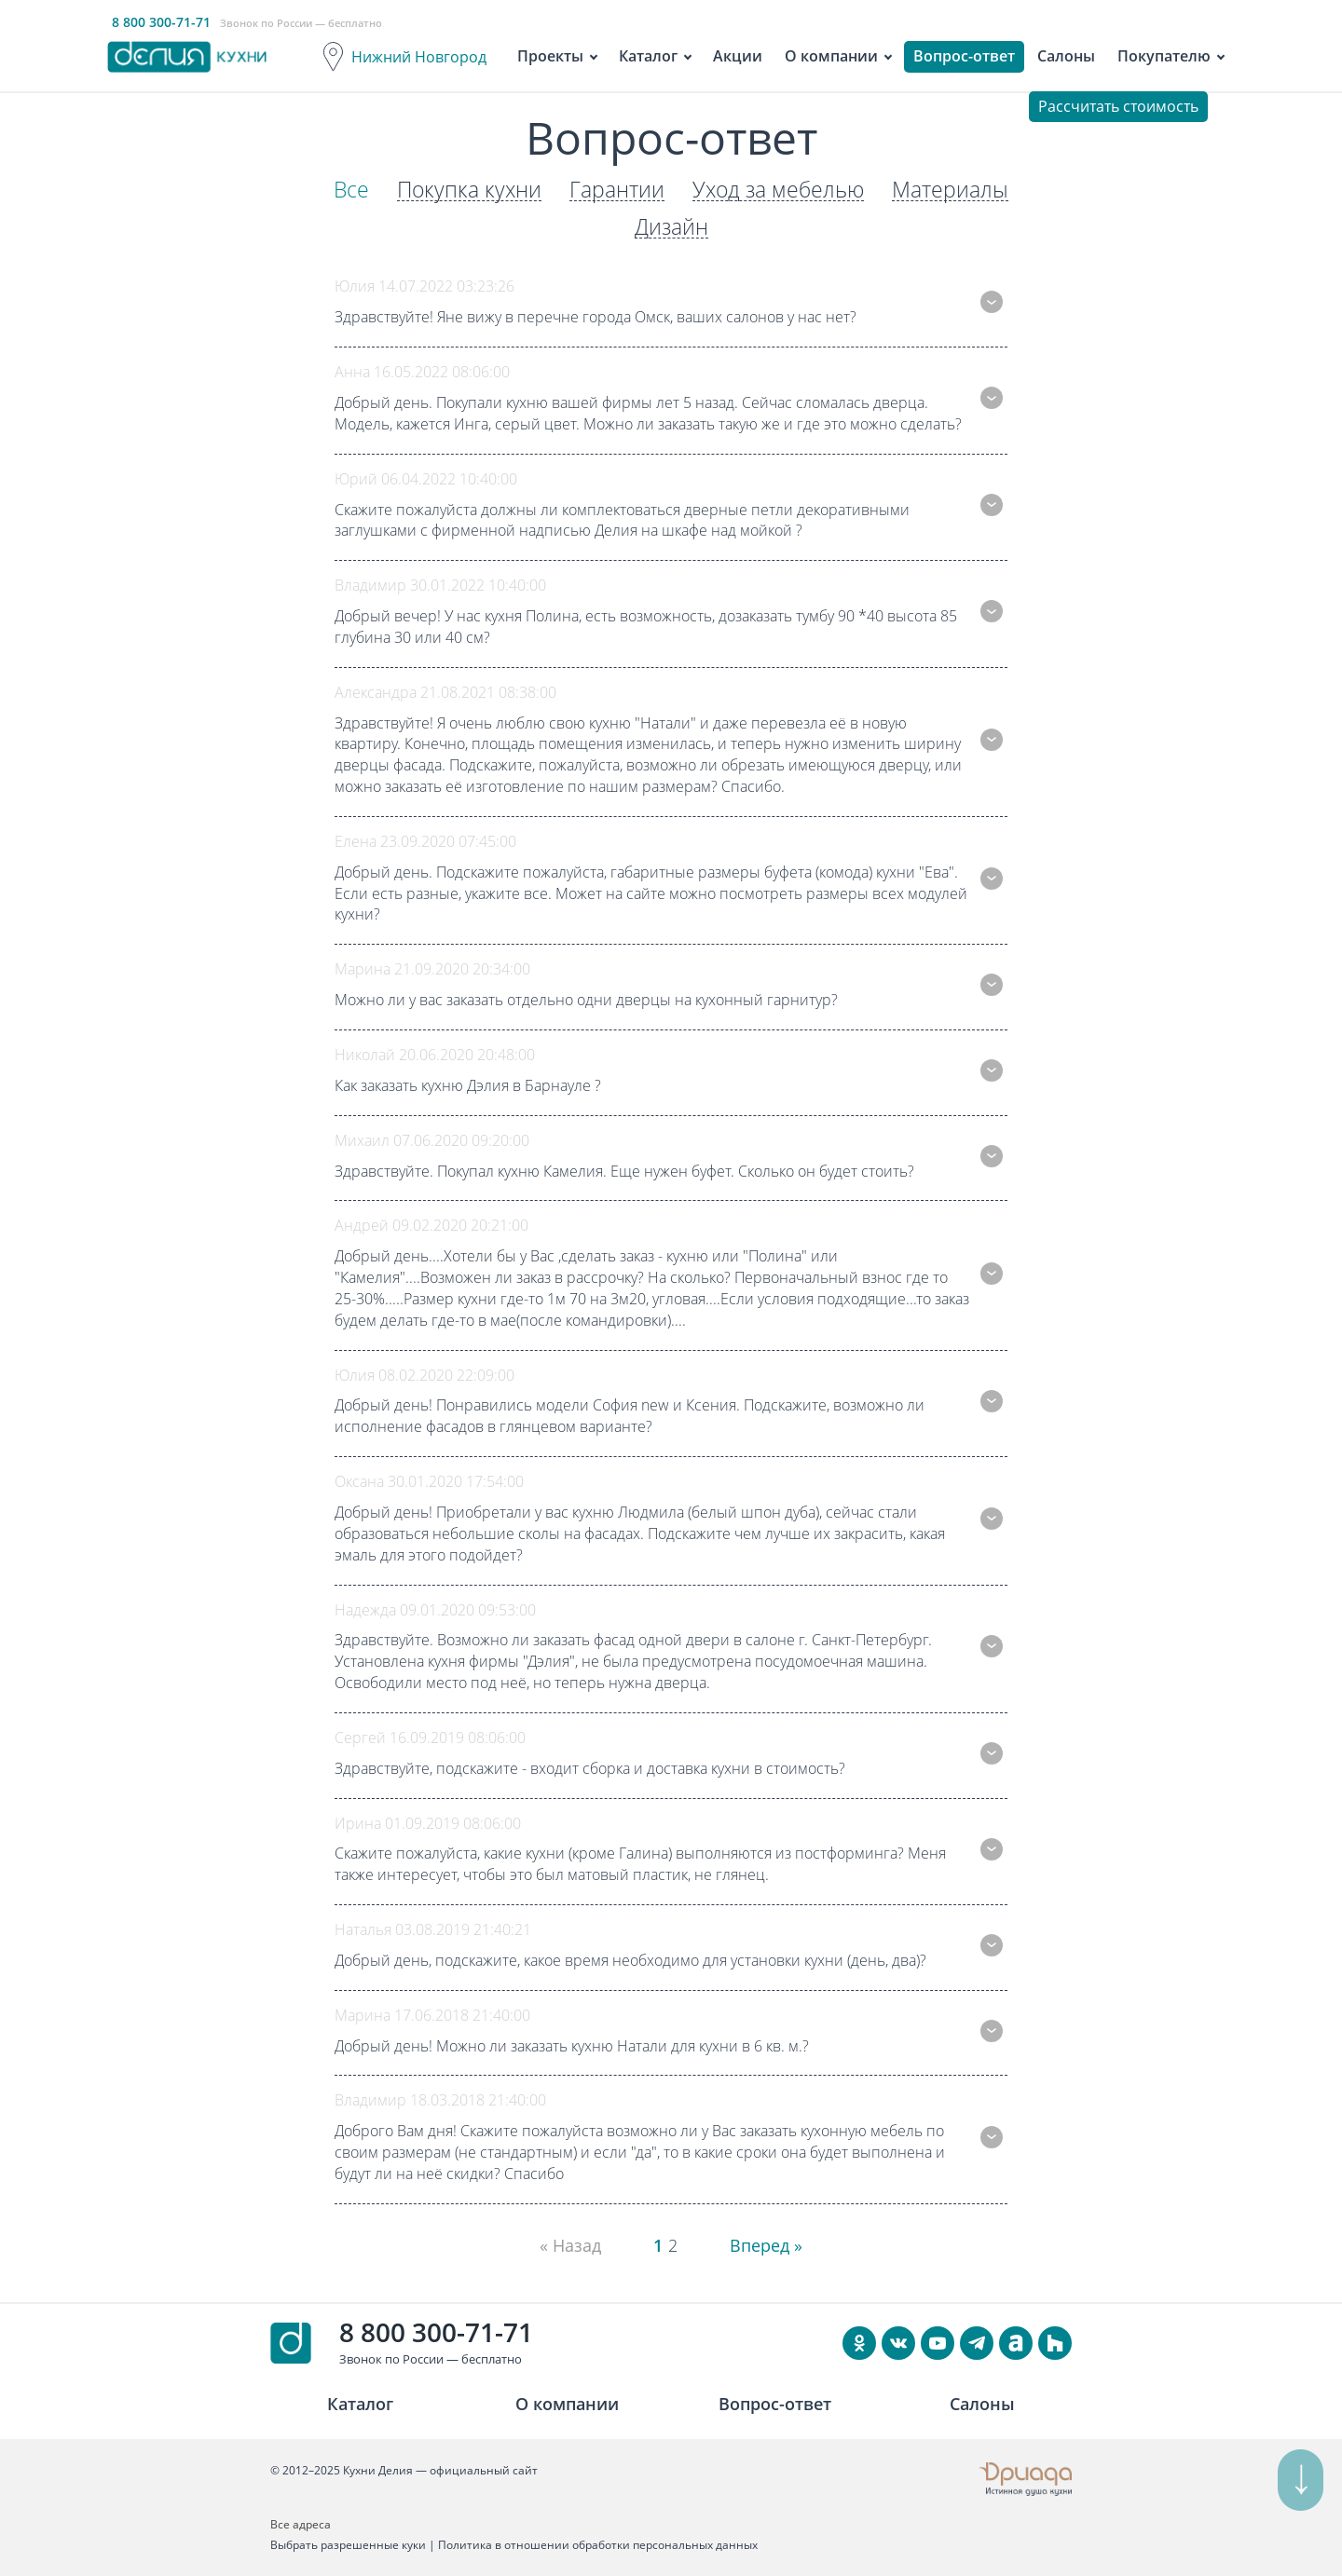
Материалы (958, 189)
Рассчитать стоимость (1118, 106)
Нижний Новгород (418, 57)
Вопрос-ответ (964, 56)
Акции (737, 56)
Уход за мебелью (781, 189)
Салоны (1066, 56)
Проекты (550, 56)
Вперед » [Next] (770, 2244)
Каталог (648, 56)
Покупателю (1164, 56)
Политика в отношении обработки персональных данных (598, 2545)
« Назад (565, 2244)
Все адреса (300, 2524)
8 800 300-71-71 (436, 2332)
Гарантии (615, 189)
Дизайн (671, 227)
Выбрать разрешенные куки (348, 2545)
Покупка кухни (463, 189)
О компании (831, 56)
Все (342, 189)
